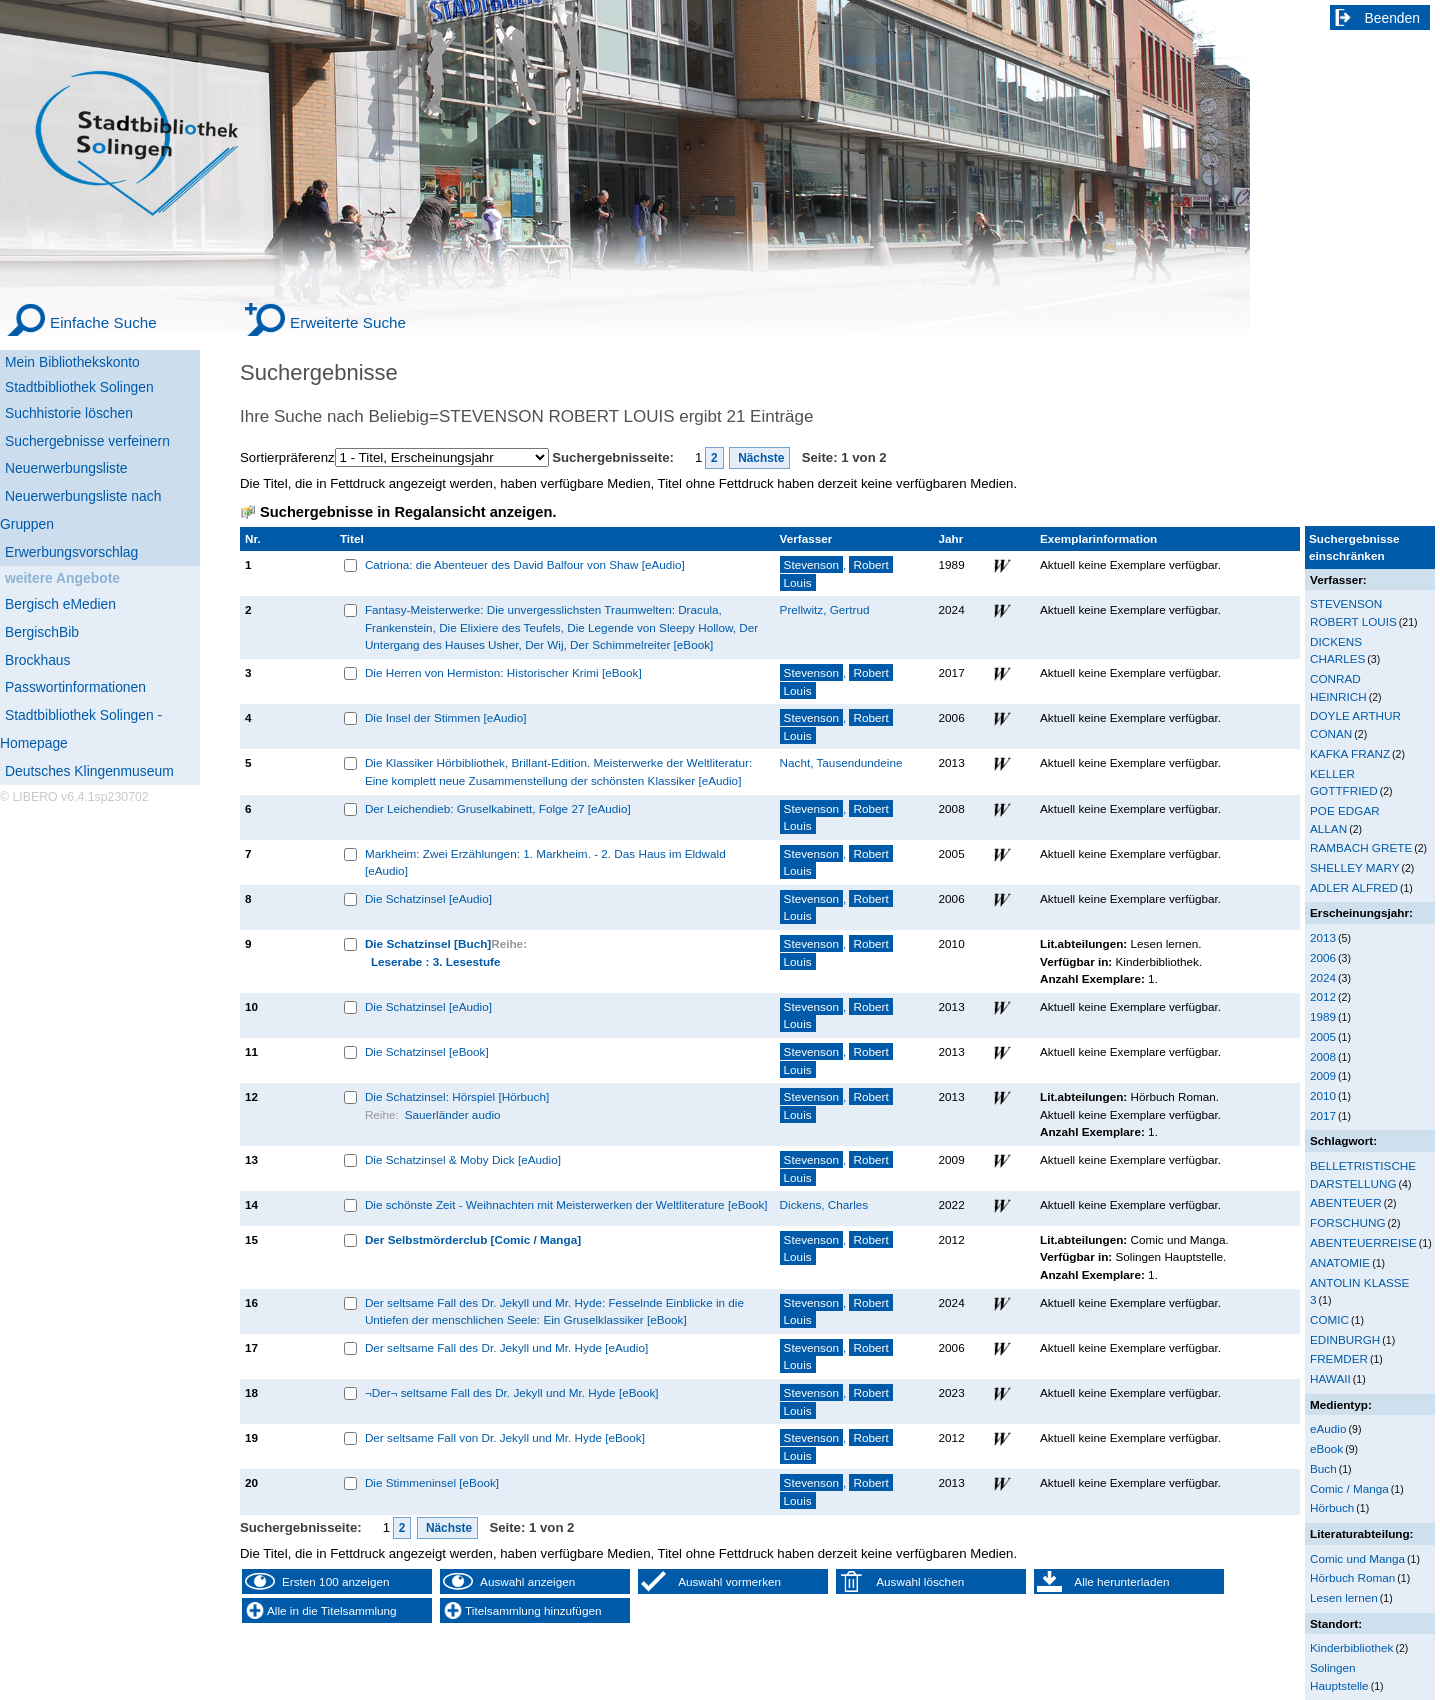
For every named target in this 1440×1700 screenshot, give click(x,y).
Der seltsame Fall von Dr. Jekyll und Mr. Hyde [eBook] (505, 1437)
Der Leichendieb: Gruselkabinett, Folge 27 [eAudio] (498, 808)
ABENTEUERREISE (1363, 1242)
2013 (1323, 937)
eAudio (1328, 1428)
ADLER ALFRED (1354, 887)
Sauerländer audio (453, 1114)
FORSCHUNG (1348, 1222)
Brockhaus (37, 660)
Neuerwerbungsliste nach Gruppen (80, 510)
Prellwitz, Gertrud (825, 609)
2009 (1323, 1075)
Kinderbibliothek (1351, 1647)
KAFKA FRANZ (1350, 753)
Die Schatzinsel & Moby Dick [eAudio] (463, 1159)
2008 (1323, 1056)
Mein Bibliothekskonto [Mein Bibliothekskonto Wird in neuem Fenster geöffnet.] (72, 362)
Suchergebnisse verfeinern (87, 441)
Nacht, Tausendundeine (841, 762)
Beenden (1393, 18)
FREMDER (1339, 1358)
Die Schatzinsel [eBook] (427, 1051)
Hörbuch (1332, 1507)
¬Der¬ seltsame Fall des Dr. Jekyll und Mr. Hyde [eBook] (512, 1392)
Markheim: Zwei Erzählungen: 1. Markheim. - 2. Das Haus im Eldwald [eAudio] (545, 862)
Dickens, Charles (824, 1204)
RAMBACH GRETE (1361, 847)
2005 (1323, 1036)
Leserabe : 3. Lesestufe (436, 961)
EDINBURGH (1345, 1339)
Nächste (760, 458)
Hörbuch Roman (1352, 1577)
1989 (1323, 1016)
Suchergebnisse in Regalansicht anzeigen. (408, 512)
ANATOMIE (1340, 1262)
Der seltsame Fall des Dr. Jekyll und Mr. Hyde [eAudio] (506, 1347)
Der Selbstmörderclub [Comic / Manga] (473, 1239)
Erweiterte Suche (348, 322)
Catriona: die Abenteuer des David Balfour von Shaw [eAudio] (525, 564)
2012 (1323, 996)
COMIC (1329, 1319)
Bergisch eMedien (60, 604)
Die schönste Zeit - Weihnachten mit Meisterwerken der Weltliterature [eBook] (566, 1204)
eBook (1326, 1448)
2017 (1323, 1115)
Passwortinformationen (75, 687)
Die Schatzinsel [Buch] (428, 943)
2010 (1323, 1095)
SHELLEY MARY (1354, 867)
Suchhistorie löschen (69, 413)
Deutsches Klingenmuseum (89, 771)
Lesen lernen (1344, 1597)
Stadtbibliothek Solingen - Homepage (81, 729)
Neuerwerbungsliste (66, 468)
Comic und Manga (1357, 1558)
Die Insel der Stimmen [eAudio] (446, 717)
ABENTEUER (1346, 1202)
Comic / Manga (1349, 1488)
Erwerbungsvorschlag (71, 552)
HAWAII (1330, 1378)
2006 (1323, 957)
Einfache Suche (103, 322)
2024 (1323, 977)
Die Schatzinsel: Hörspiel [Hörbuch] (457, 1096)
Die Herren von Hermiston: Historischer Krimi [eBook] (503, 672)
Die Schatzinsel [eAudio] (428, 898)
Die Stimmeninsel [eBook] (432, 1482)
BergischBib (42, 632)
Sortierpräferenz (287, 457)
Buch (1323, 1468)
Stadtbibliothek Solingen (79, 387)
